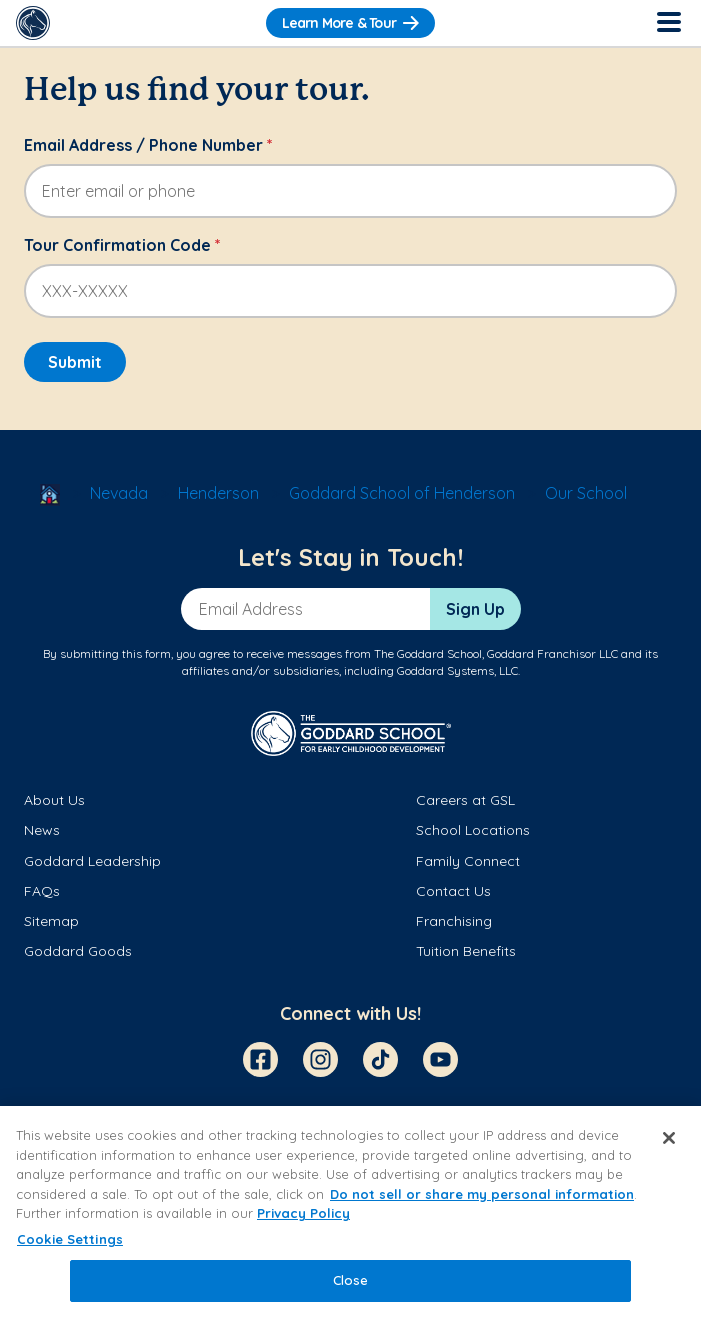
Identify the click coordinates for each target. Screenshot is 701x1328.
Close (351, 1280)
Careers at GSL (465, 800)
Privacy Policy (303, 1213)
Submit (75, 362)
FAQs (42, 891)
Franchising (454, 921)
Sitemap (51, 921)
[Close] (669, 1138)
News (42, 830)
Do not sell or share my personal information (482, 1194)
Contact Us (453, 891)
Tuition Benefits (466, 951)
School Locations (473, 830)
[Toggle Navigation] (668, 23)
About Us (54, 800)
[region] (350, 1217)
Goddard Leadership (92, 861)
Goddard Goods (78, 951)
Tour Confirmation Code (122, 245)
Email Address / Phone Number (148, 145)
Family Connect (468, 861)
